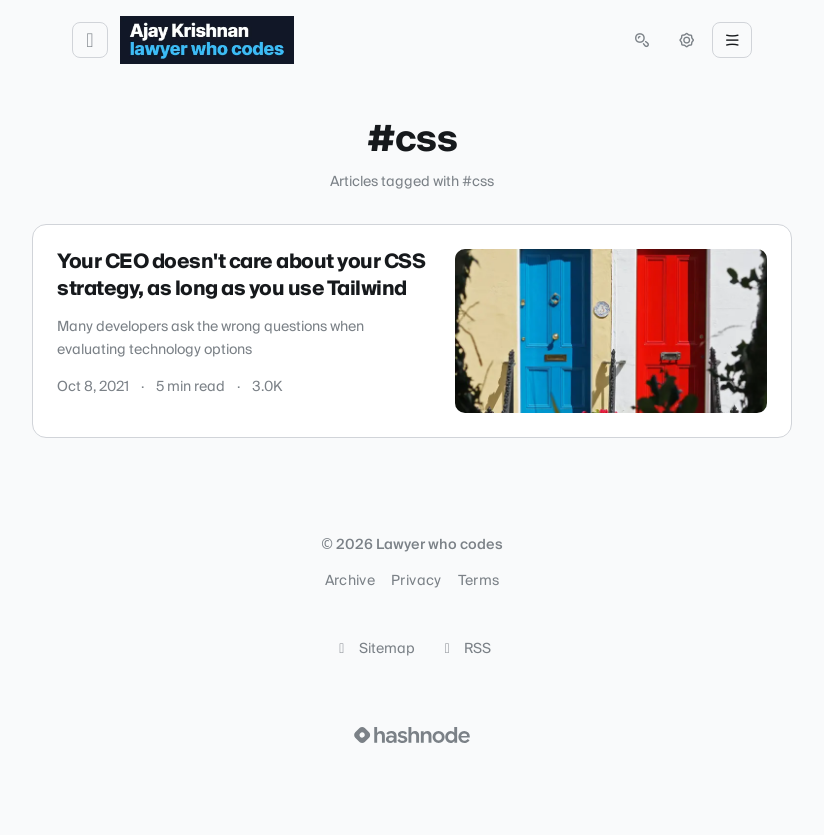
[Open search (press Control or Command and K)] (642, 40)
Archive (350, 581)
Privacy (416, 581)
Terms (479, 581)
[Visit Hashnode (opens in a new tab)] (412, 735)
